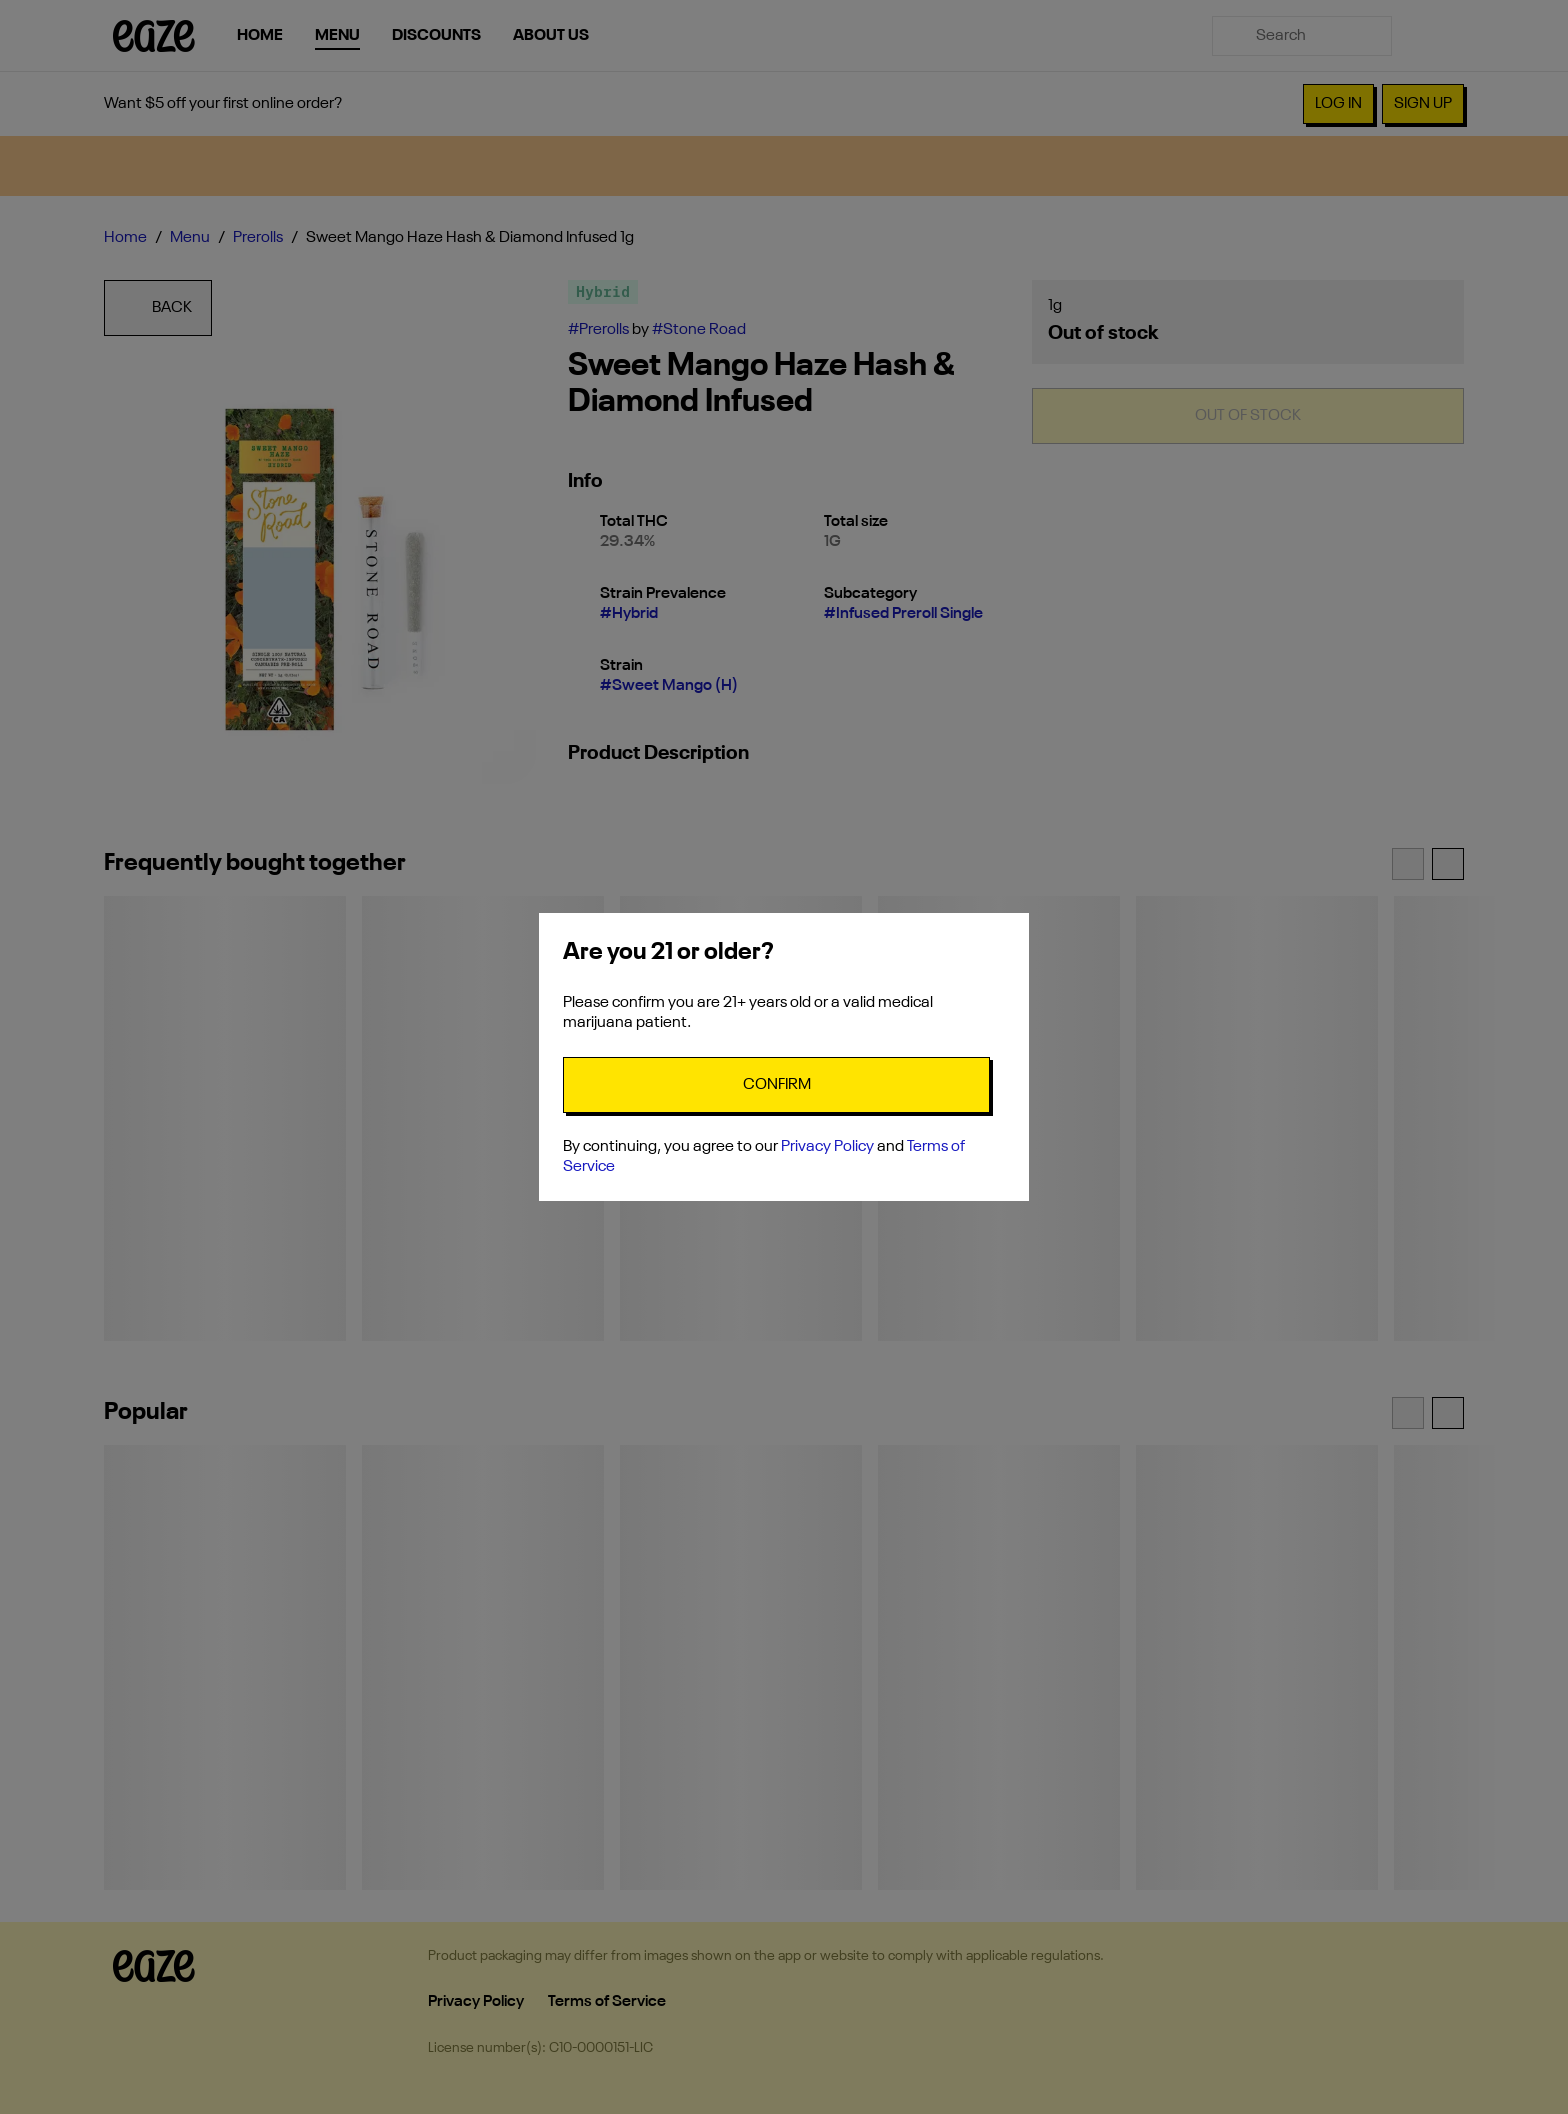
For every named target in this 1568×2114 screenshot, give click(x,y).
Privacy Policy (827, 1147)
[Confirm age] (776, 1085)
